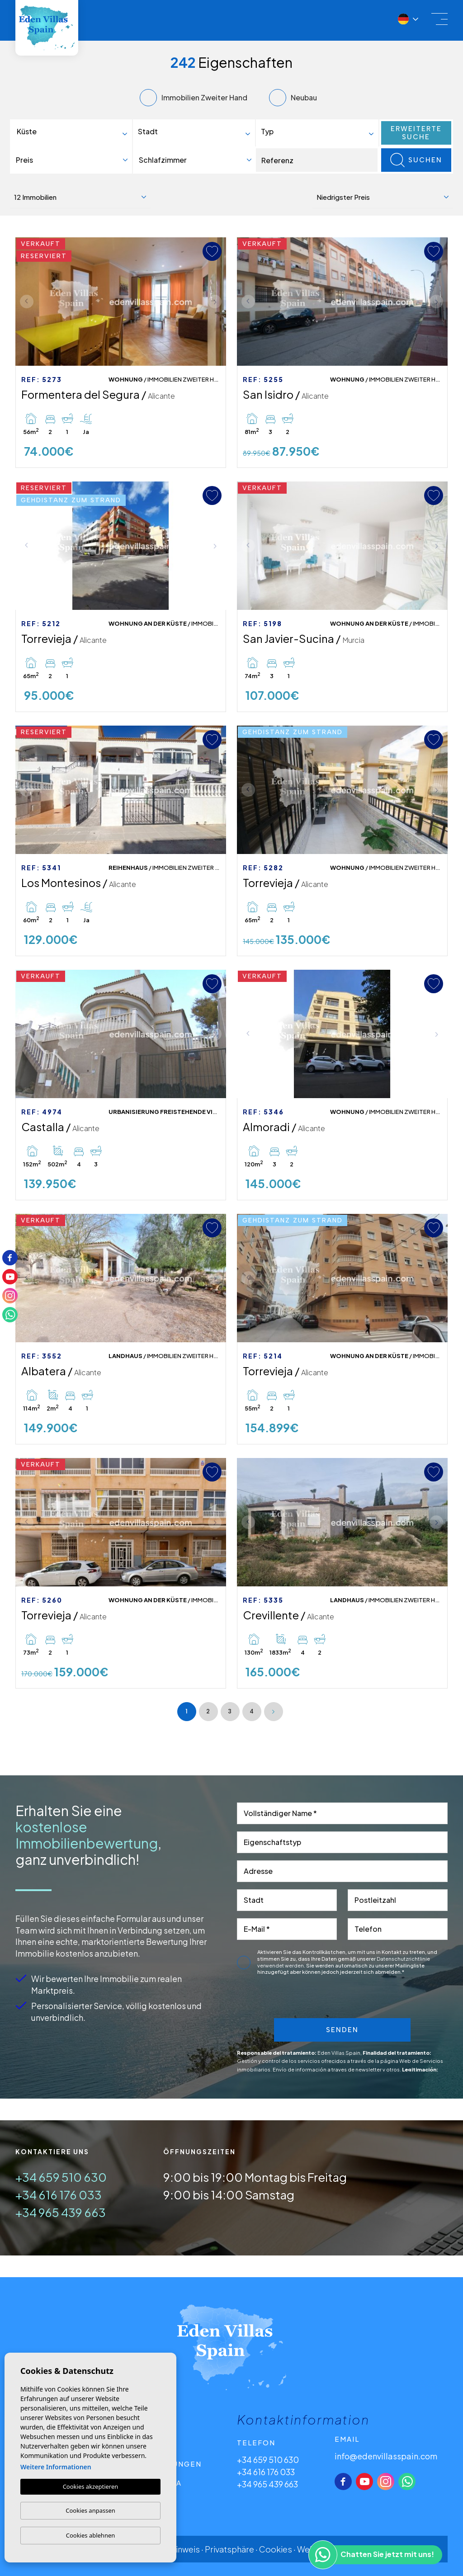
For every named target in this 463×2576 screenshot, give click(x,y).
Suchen (416, 160)
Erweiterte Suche (416, 133)
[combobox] (73, 133)
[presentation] (322, 1998)
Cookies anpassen (90, 2510)
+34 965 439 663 (60, 2212)
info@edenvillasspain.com (386, 2456)
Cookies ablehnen (90, 2535)
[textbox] (75, 131)
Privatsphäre (229, 2549)
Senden (342, 2030)
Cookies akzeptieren (90, 2486)
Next (217, 301)
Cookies (275, 2549)
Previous (24, 301)
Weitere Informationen (55, 2467)
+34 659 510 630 (61, 2177)
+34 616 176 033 (58, 2194)
